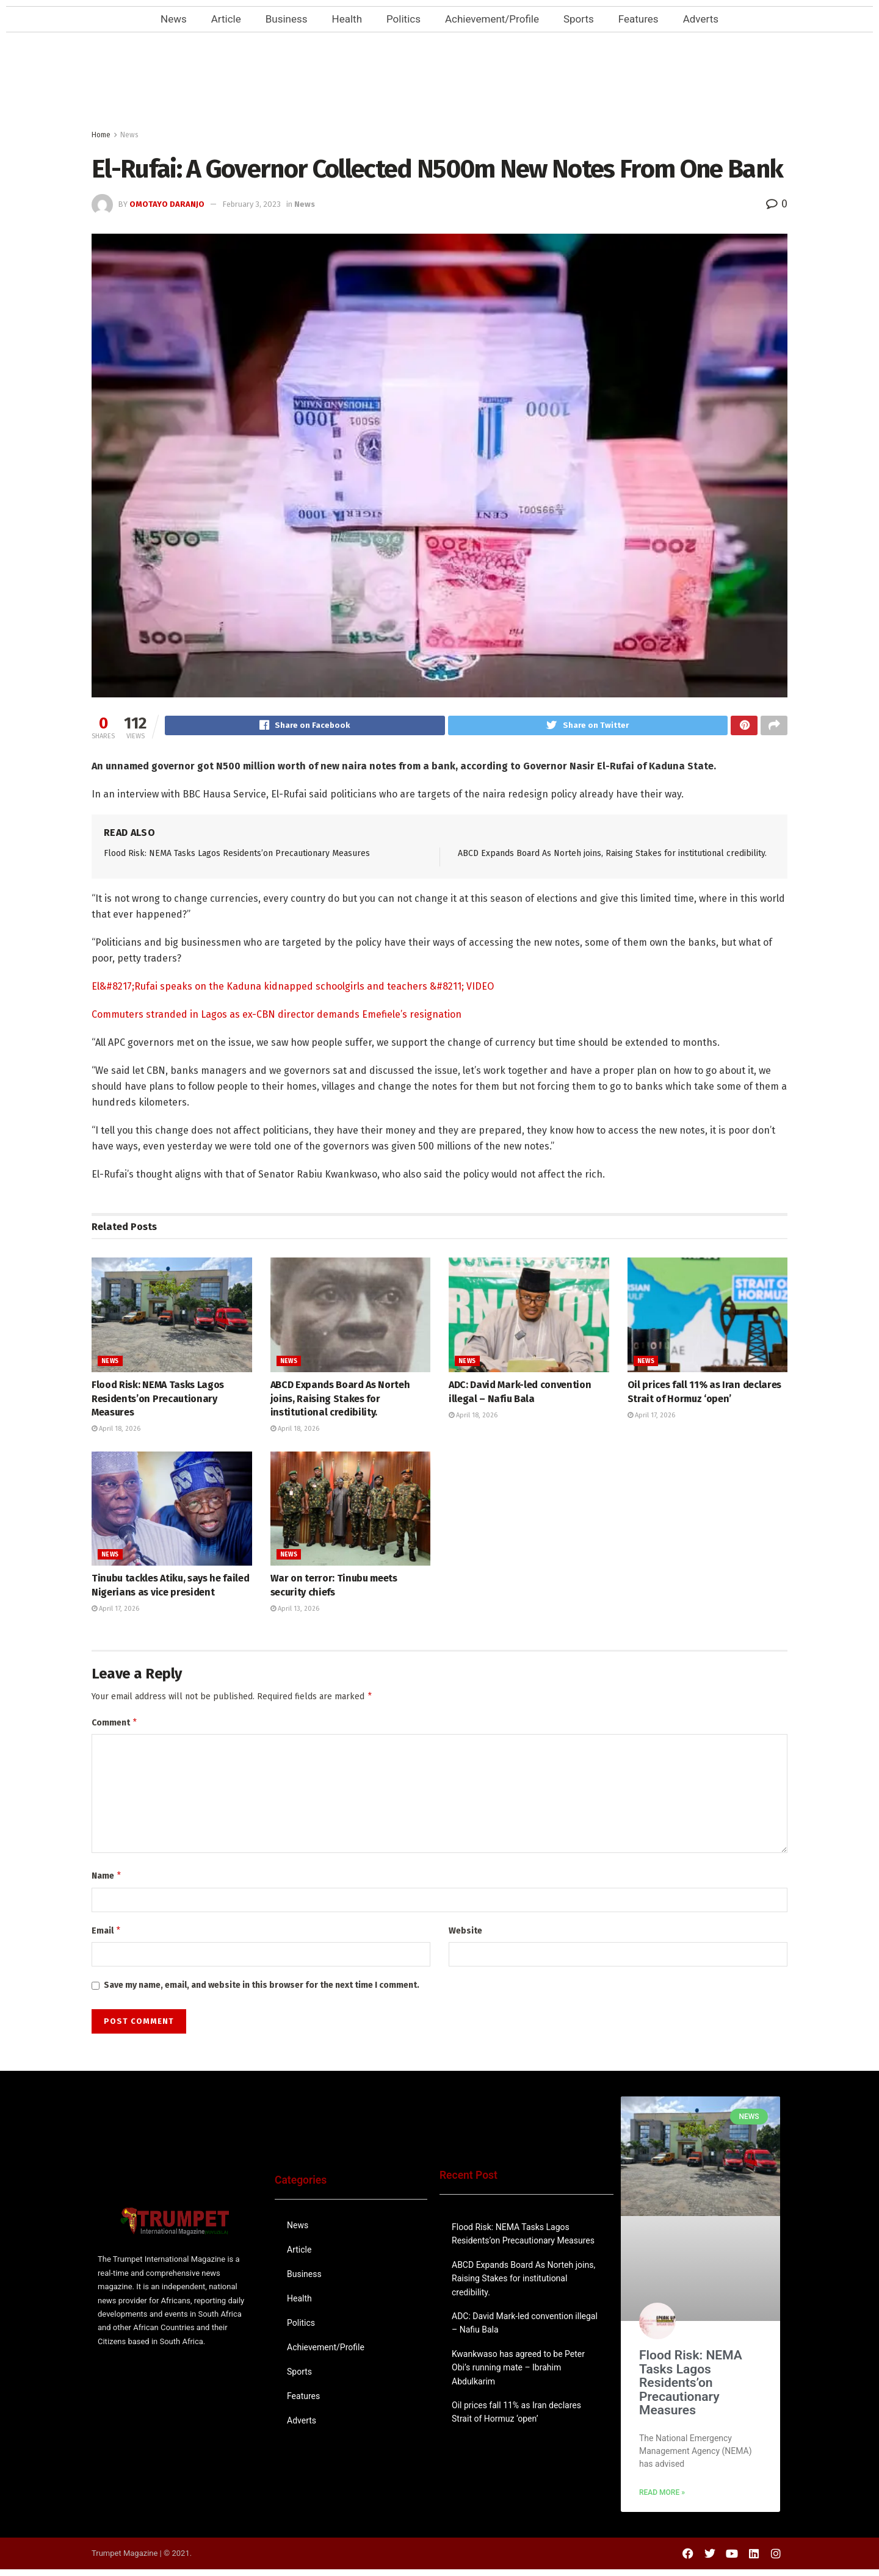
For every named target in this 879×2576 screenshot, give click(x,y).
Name (107, 1880)
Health (347, 19)
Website (465, 1936)
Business (287, 19)
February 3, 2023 (251, 204)
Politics (403, 19)
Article (226, 19)
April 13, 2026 (294, 1610)
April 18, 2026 (116, 1430)
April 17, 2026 (651, 1417)
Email (106, 1936)
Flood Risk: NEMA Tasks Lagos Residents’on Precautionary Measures (237, 855)
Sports (578, 19)
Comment (115, 1726)
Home (101, 135)
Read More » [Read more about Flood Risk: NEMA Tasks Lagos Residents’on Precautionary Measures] (662, 2499)
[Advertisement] (439, 84)
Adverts (700, 19)
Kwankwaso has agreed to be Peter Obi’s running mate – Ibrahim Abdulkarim (518, 2374)
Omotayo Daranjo (166, 204)
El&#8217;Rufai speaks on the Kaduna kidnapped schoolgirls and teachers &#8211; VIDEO (293, 988)
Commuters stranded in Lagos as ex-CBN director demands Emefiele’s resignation (276, 1016)
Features (638, 19)
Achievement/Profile (492, 19)
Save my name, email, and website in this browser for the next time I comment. (261, 1992)
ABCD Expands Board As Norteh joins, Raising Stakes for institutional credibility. (612, 855)
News (174, 19)
